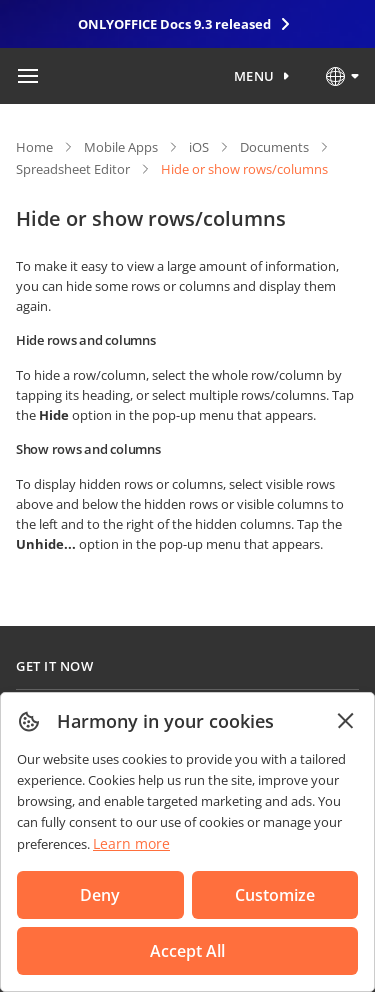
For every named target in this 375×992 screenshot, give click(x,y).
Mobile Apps (121, 147)
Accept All (187, 951)
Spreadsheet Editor (73, 169)
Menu (254, 76)
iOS (199, 147)
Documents (274, 147)
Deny (100, 895)
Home (34, 147)
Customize (275, 895)
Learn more (131, 843)
